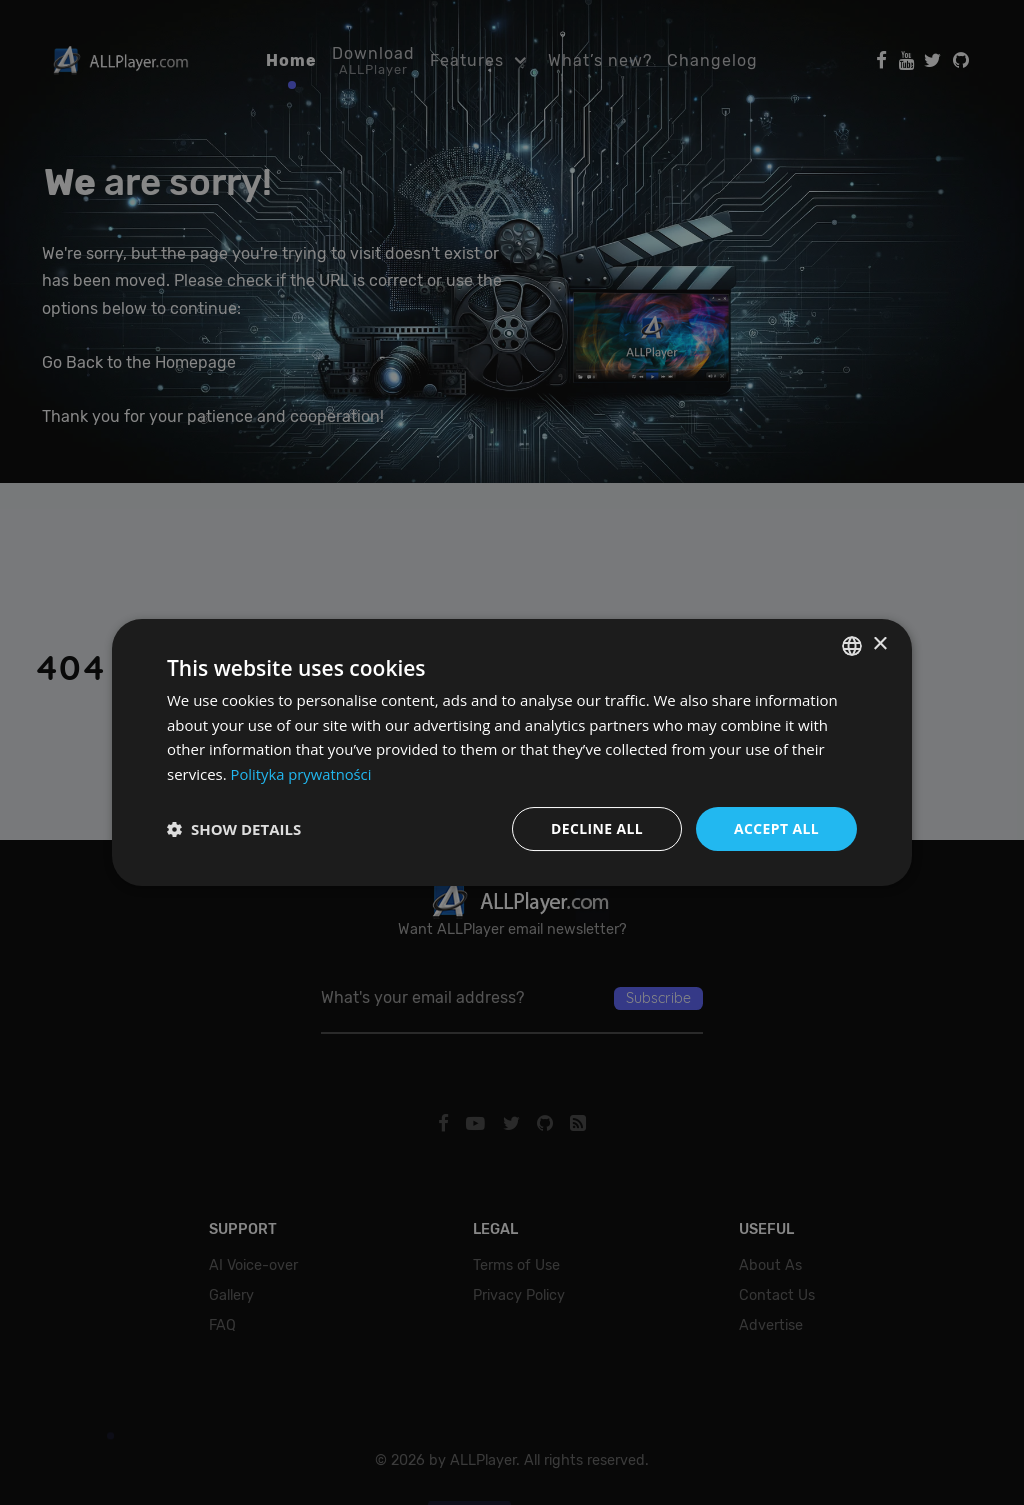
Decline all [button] (596, 828)
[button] (234, 829)
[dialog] (512, 752)
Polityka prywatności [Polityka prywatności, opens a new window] (302, 774)
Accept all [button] (776, 828)
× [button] (879, 644)
